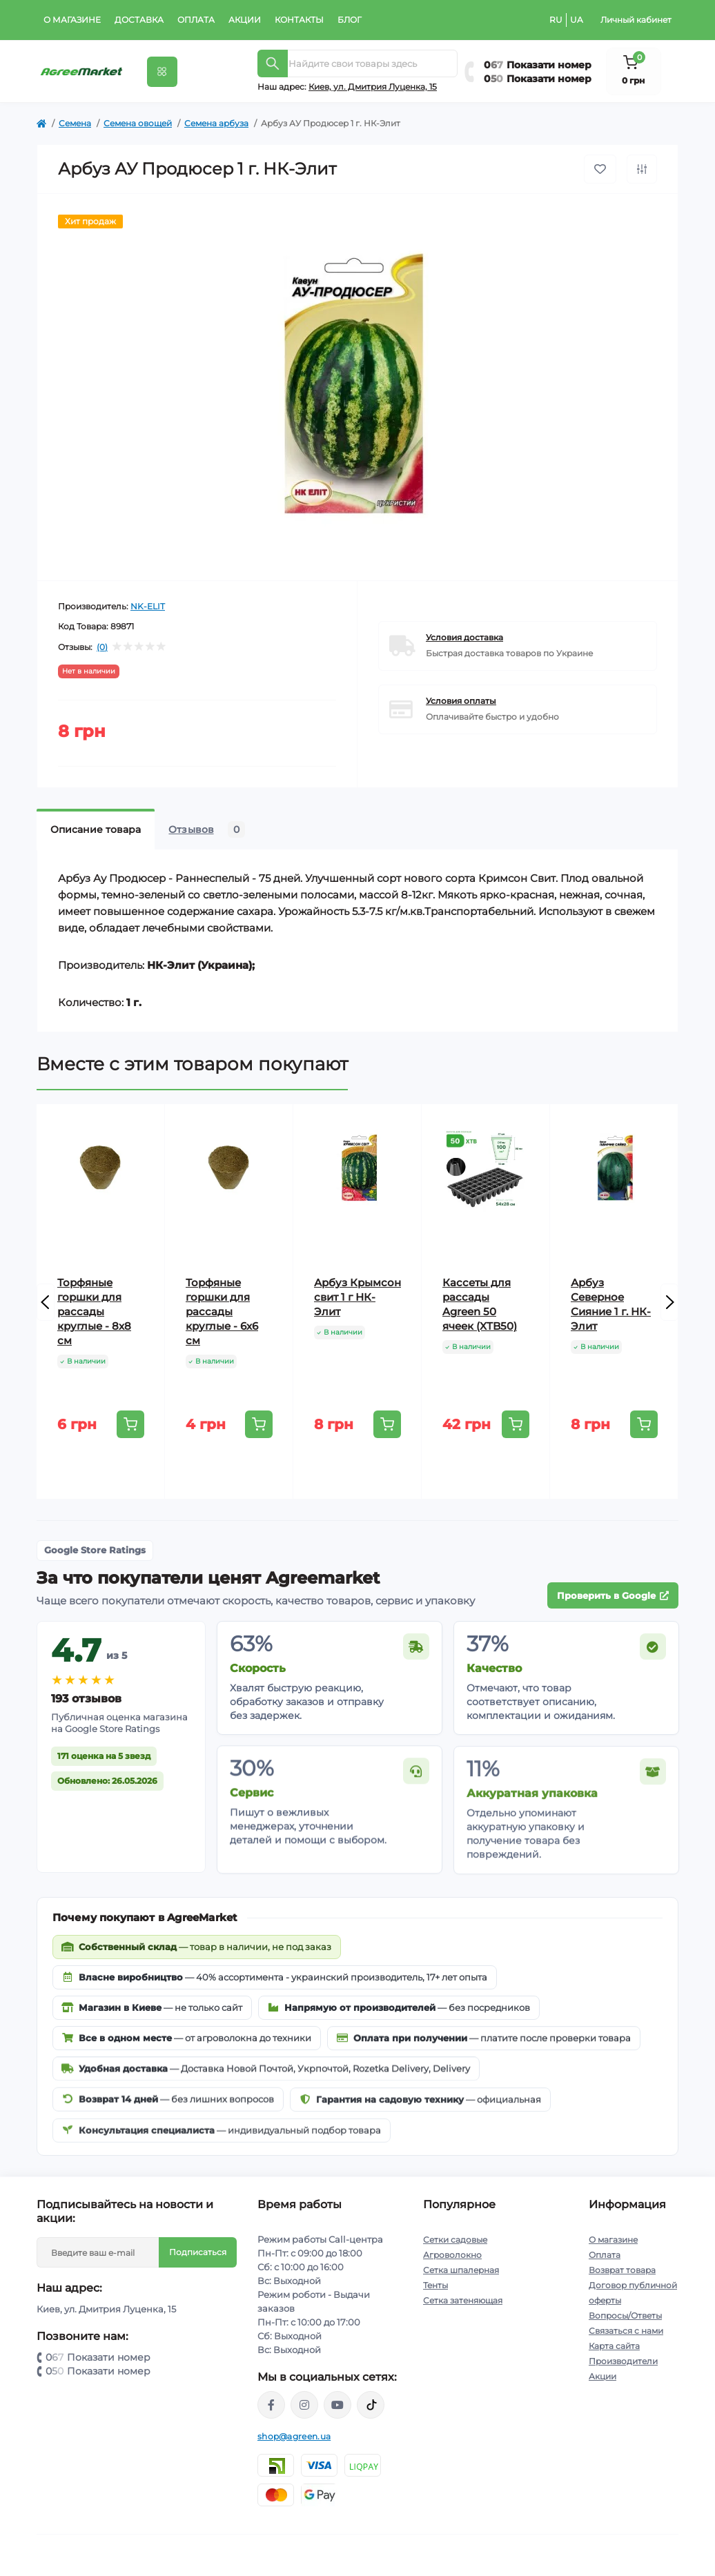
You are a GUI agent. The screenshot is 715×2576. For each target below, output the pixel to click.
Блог (349, 19)
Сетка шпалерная (461, 2270)
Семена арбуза (216, 123)
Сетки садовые (455, 2239)
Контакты (299, 19)
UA (576, 19)
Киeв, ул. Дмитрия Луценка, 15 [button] (372, 86)
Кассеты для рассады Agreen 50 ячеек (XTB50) (479, 1304)
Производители (623, 2361)
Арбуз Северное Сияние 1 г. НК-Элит (611, 1304)
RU (555, 19)
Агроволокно (452, 2255)
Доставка (139, 19)
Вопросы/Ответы (625, 2315)
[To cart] (130, 1424)
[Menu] (162, 72)
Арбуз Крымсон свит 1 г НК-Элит (357, 1297)
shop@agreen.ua (294, 2436)
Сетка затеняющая (462, 2300)
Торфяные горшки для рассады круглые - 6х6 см (222, 1311)
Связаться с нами (626, 2331)
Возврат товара (622, 2270)
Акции (244, 19)
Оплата (196, 19)
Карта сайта (614, 2346)
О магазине (72, 19)
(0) (102, 647)
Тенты (435, 2285)
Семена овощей (138, 123)
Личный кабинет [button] (636, 19)
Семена (75, 123)
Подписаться (197, 2252)
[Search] (272, 63)
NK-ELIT (147, 606)
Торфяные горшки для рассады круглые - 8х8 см (94, 1311)
